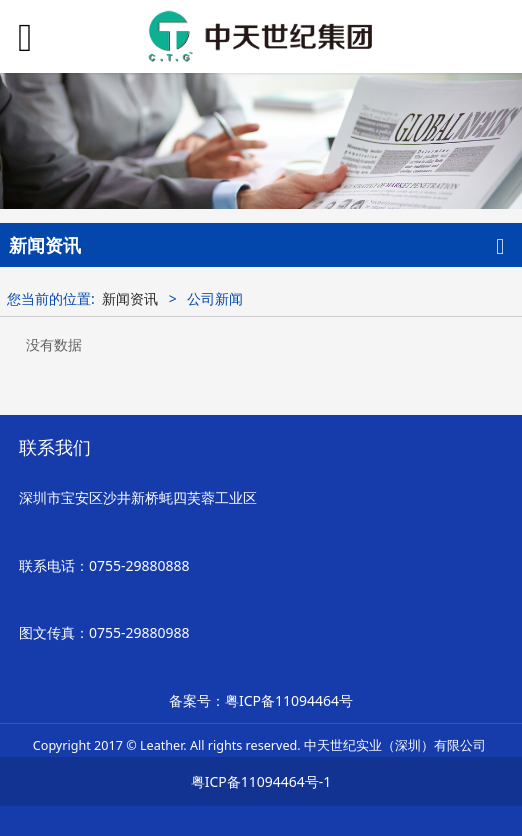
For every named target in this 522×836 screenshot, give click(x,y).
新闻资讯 (130, 298)
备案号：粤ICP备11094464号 (261, 700)
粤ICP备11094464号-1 (261, 781)
